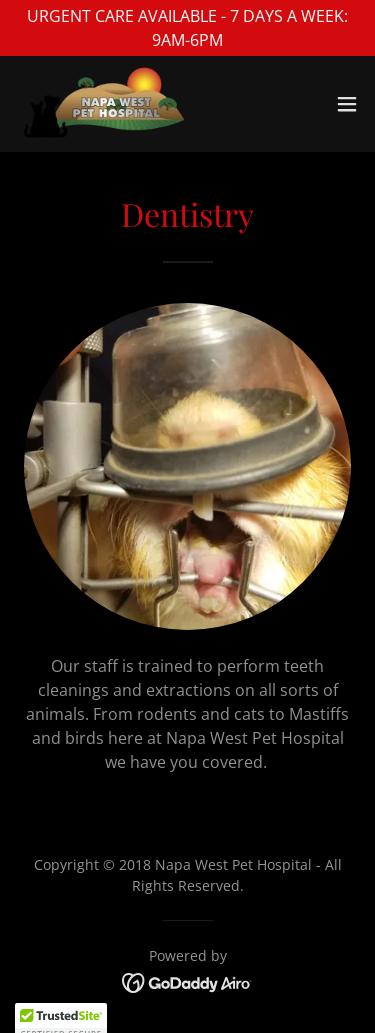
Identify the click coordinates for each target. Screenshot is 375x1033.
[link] (104, 104)
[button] (347, 104)
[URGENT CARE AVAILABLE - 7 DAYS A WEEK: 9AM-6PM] (187, 28)
